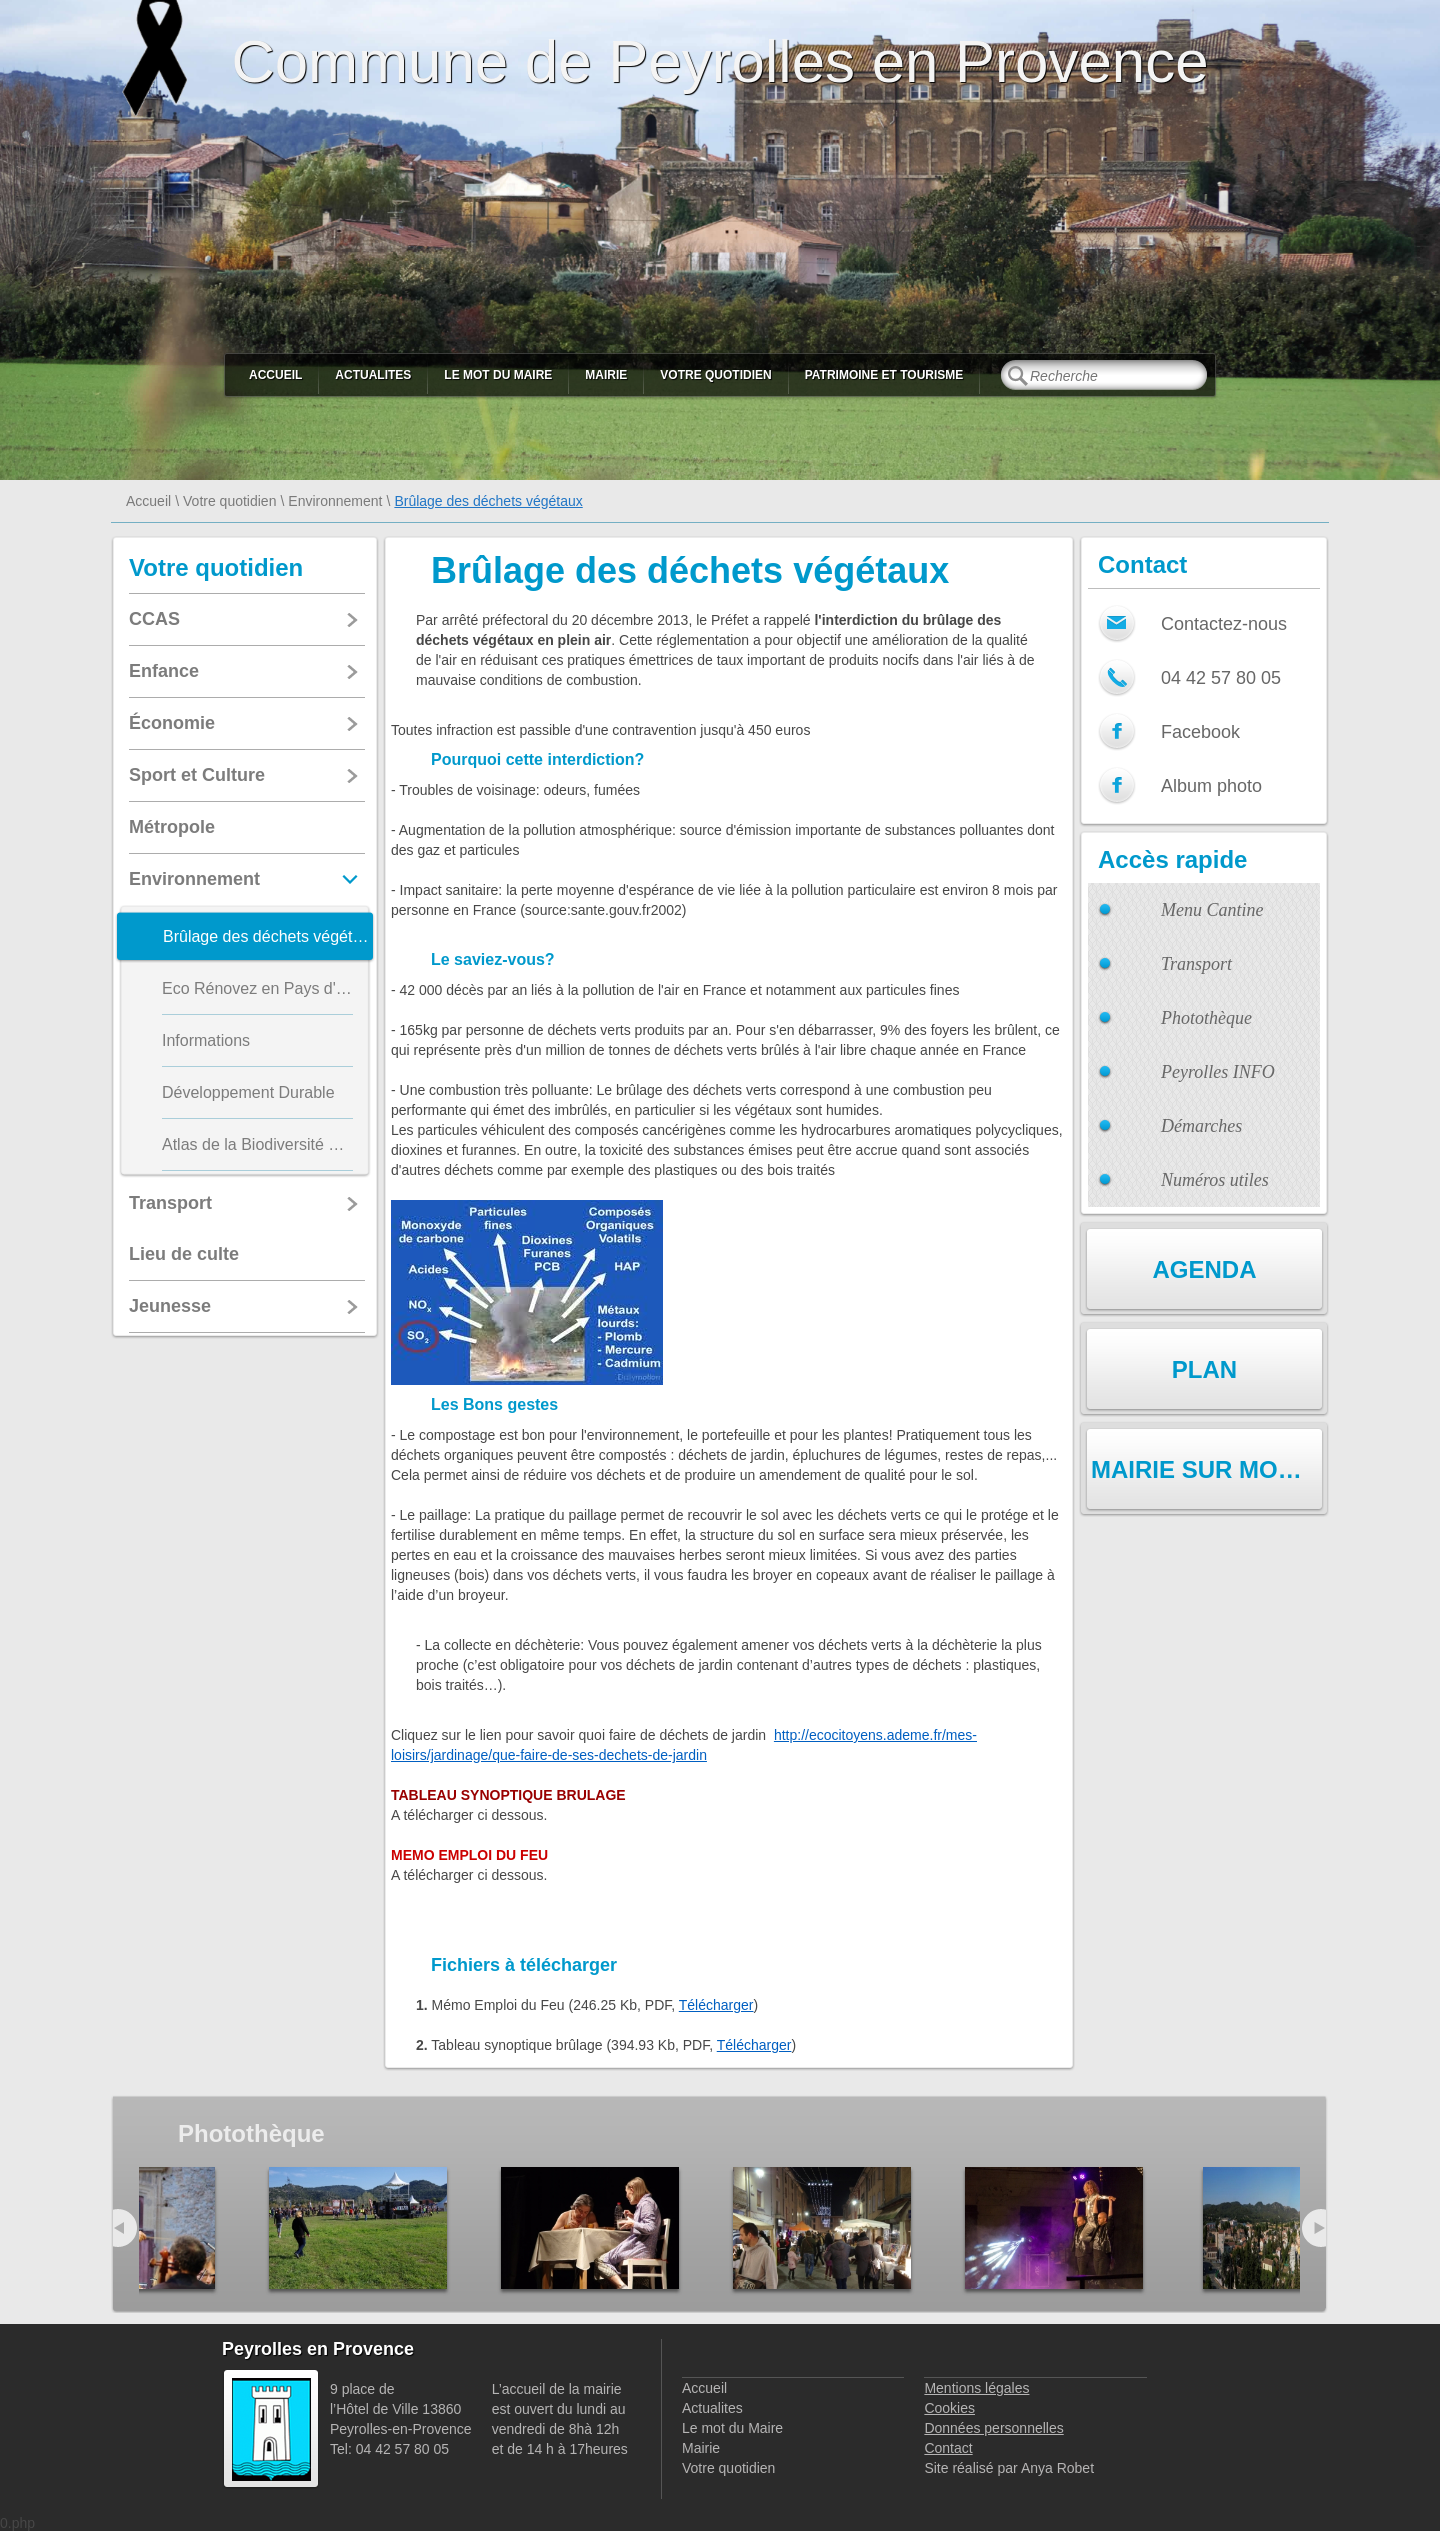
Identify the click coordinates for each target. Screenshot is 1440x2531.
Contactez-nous (1224, 624)
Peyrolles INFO (1218, 1072)
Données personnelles (993, 2428)
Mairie (606, 375)
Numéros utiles (1215, 1180)
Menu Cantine (1212, 910)
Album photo (1211, 786)
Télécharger (716, 2005)
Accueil (275, 375)
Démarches (1201, 1126)
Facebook (1200, 732)
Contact (948, 2448)
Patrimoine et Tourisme (884, 375)
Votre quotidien (715, 375)
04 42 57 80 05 (1221, 678)
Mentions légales (976, 2388)
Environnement (335, 501)
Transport (1196, 964)
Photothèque (1206, 1018)
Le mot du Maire (498, 375)
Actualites (373, 375)
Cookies (949, 2408)
